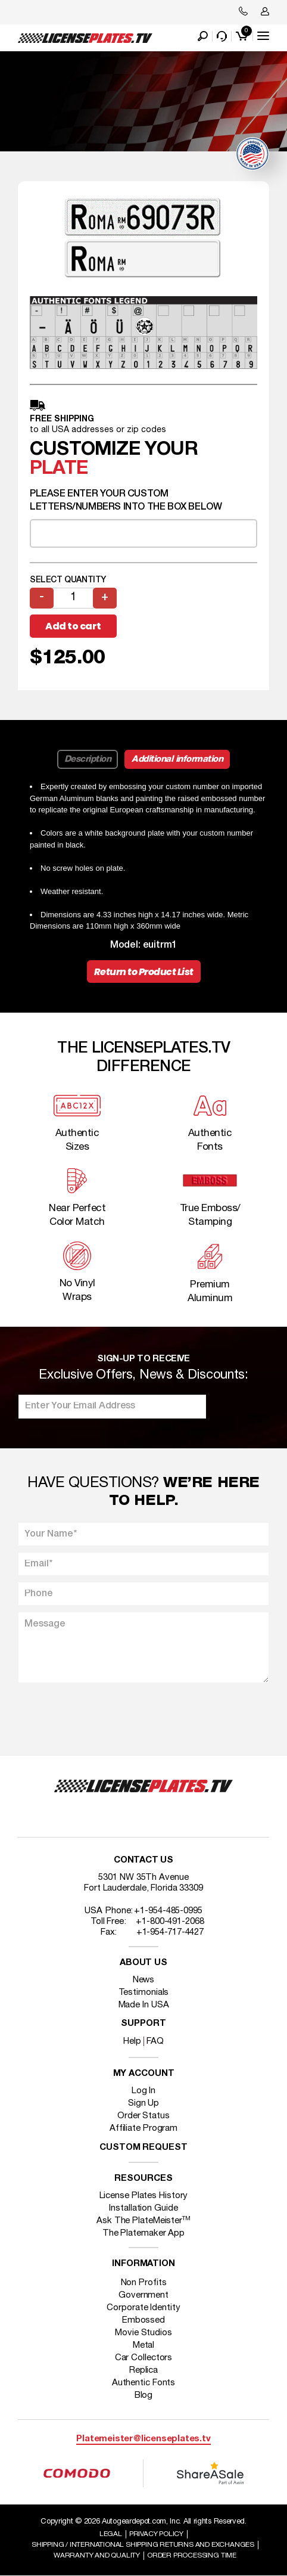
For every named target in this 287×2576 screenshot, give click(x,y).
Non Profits (144, 2283)
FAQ (155, 2041)
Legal (110, 2534)
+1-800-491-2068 (170, 1921)
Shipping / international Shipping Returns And (143, 2544)
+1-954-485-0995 (168, 1911)
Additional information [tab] (177, 759)
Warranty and (97, 2555)
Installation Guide (143, 2208)
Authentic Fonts (144, 2383)
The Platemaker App (143, 2233)
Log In (143, 2091)
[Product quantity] (73, 598)
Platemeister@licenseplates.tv (143, 2439)
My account (143, 2073)
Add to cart (73, 626)
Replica (143, 2370)
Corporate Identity (143, 2308)
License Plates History (143, 2196)
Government (143, 2295)
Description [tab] (87, 759)
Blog (144, 2395)
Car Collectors (144, 2358)
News (144, 1980)
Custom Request (143, 2147)
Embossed (143, 2320)
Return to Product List (144, 972)
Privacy (156, 2534)
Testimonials (143, 1992)
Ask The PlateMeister (143, 2221)
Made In (143, 2005)
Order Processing (191, 2555)
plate (59, 468)
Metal (144, 2345)
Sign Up (143, 2103)
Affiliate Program (143, 2128)
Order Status (143, 2116)
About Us (143, 1963)
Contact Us (143, 1860)
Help (132, 2041)
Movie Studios (143, 2333)
